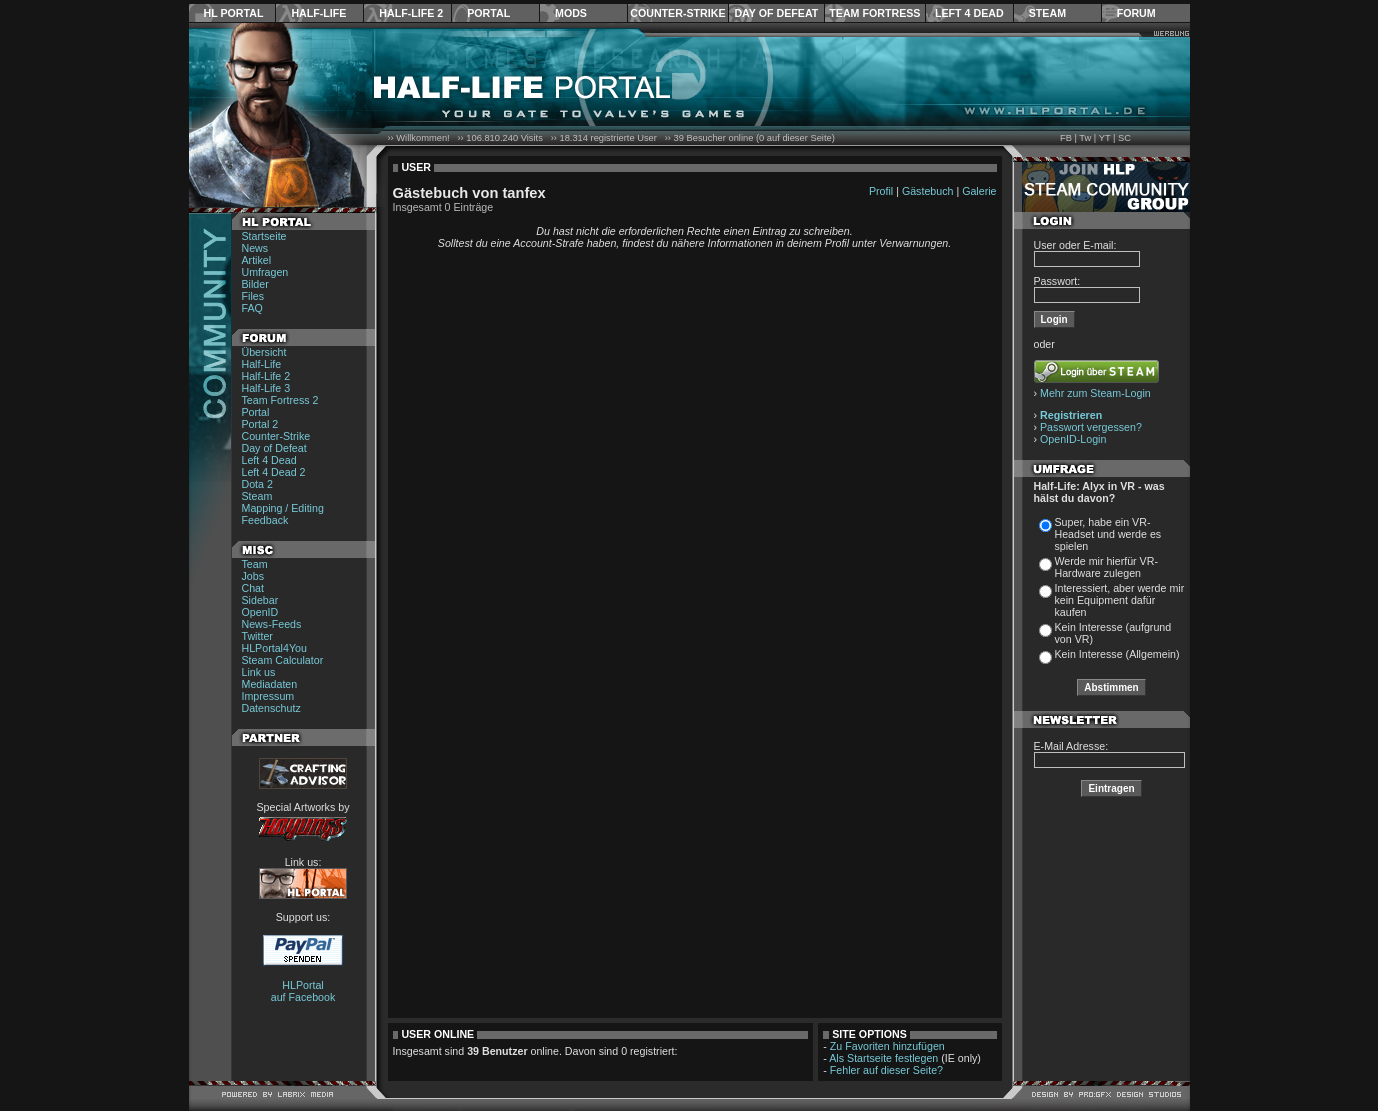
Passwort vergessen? (1091, 427)
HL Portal (234, 13)
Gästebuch (928, 191)
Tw (1085, 138)
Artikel (257, 260)
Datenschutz (271, 708)
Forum (1136, 13)
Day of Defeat (776, 13)
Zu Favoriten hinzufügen (887, 1046)
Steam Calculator (283, 660)
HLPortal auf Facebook (303, 991)
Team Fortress (874, 13)
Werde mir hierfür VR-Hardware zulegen (1106, 567)
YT (1105, 138)
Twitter (257, 636)
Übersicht (264, 352)
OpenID (260, 612)
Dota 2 (257, 484)
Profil (881, 191)
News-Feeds (272, 624)
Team (255, 564)
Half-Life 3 (266, 388)
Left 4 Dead (969, 13)
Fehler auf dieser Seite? (886, 1070)
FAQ (252, 308)
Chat (253, 588)
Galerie (979, 191)
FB (1066, 138)
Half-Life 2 (411, 13)
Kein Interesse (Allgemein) (1117, 654)
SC (1124, 138)
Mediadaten (270, 684)
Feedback (265, 520)
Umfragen (265, 272)
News (255, 248)
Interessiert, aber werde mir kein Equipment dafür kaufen (1120, 600)
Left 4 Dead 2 (274, 472)
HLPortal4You (274, 648)
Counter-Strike (677, 13)
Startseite (264, 236)
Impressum (268, 696)
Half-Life (318, 13)
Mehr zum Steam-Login (1095, 393)
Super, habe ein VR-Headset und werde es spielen (1108, 534)
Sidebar (260, 600)
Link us (259, 672)
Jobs (253, 576)
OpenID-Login (1073, 439)
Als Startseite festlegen (883, 1058)
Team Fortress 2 (280, 400)
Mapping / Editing (283, 508)
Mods (571, 13)
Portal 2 (260, 424)
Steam (1047, 13)
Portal (488, 13)
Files (253, 296)
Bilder (255, 284)
